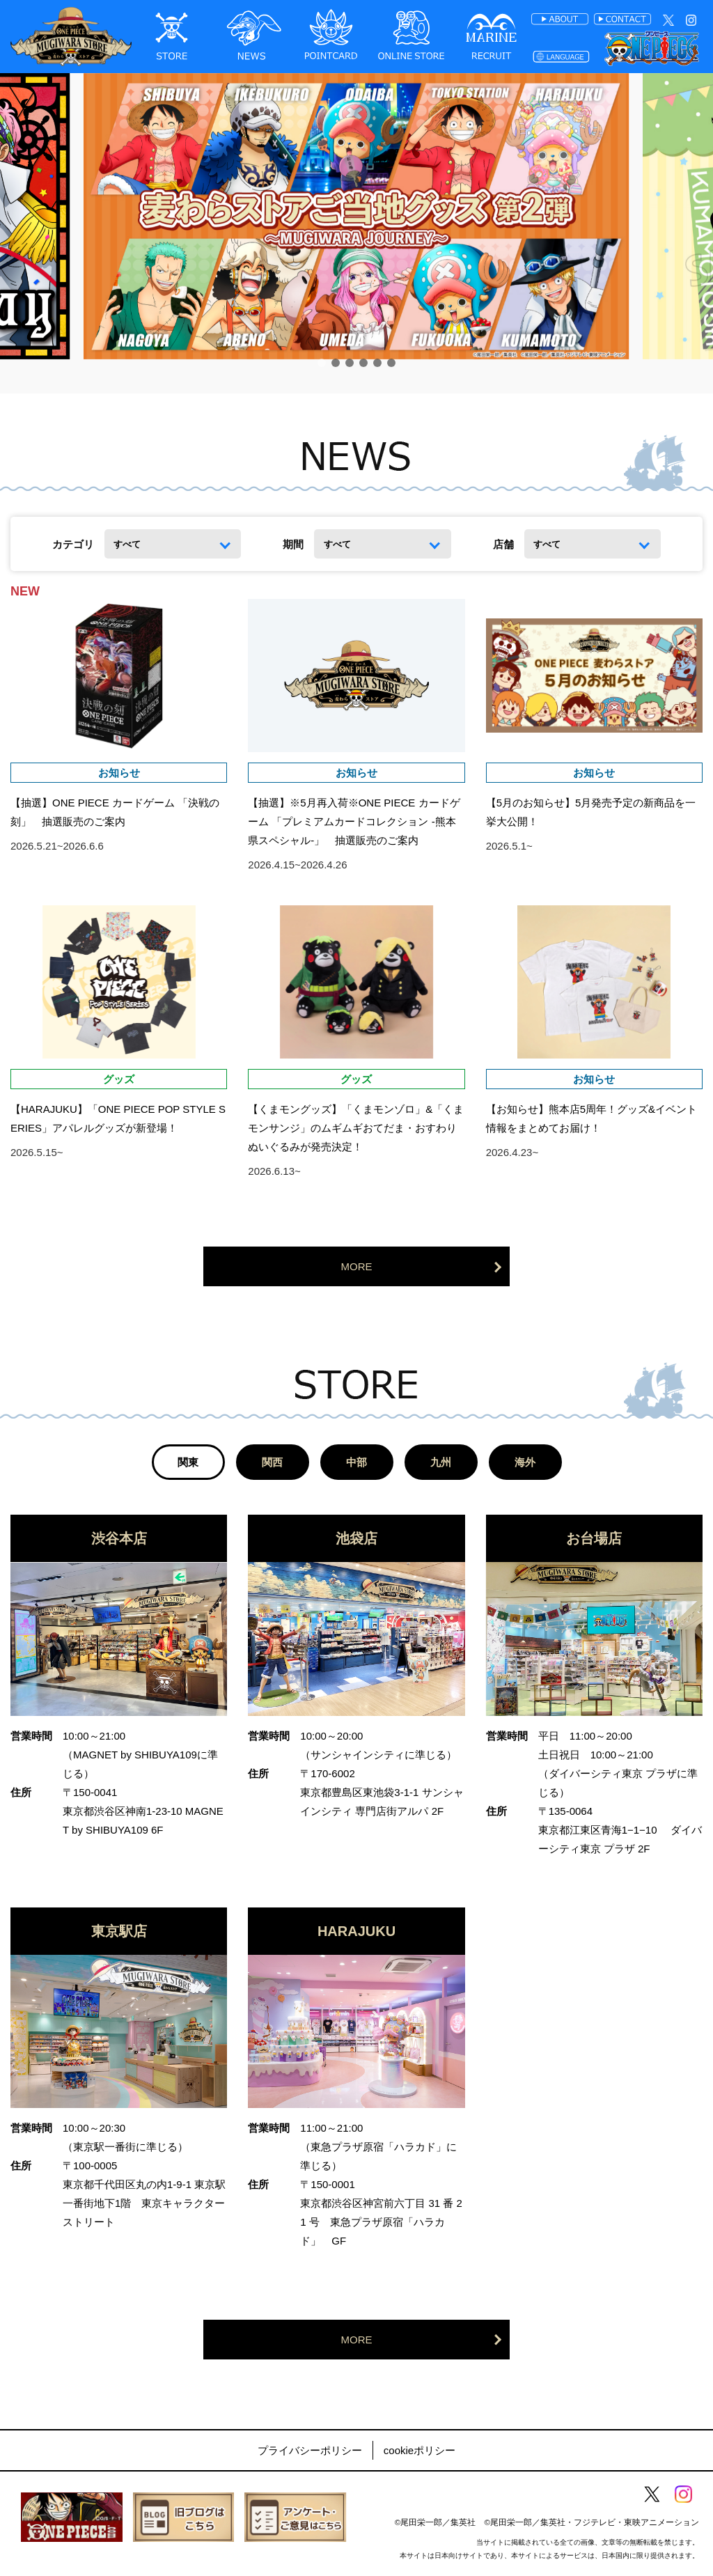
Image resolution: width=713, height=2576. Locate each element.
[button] (322, 363)
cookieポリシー (419, 2450)
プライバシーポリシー (310, 2450)
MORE (357, 1266)
